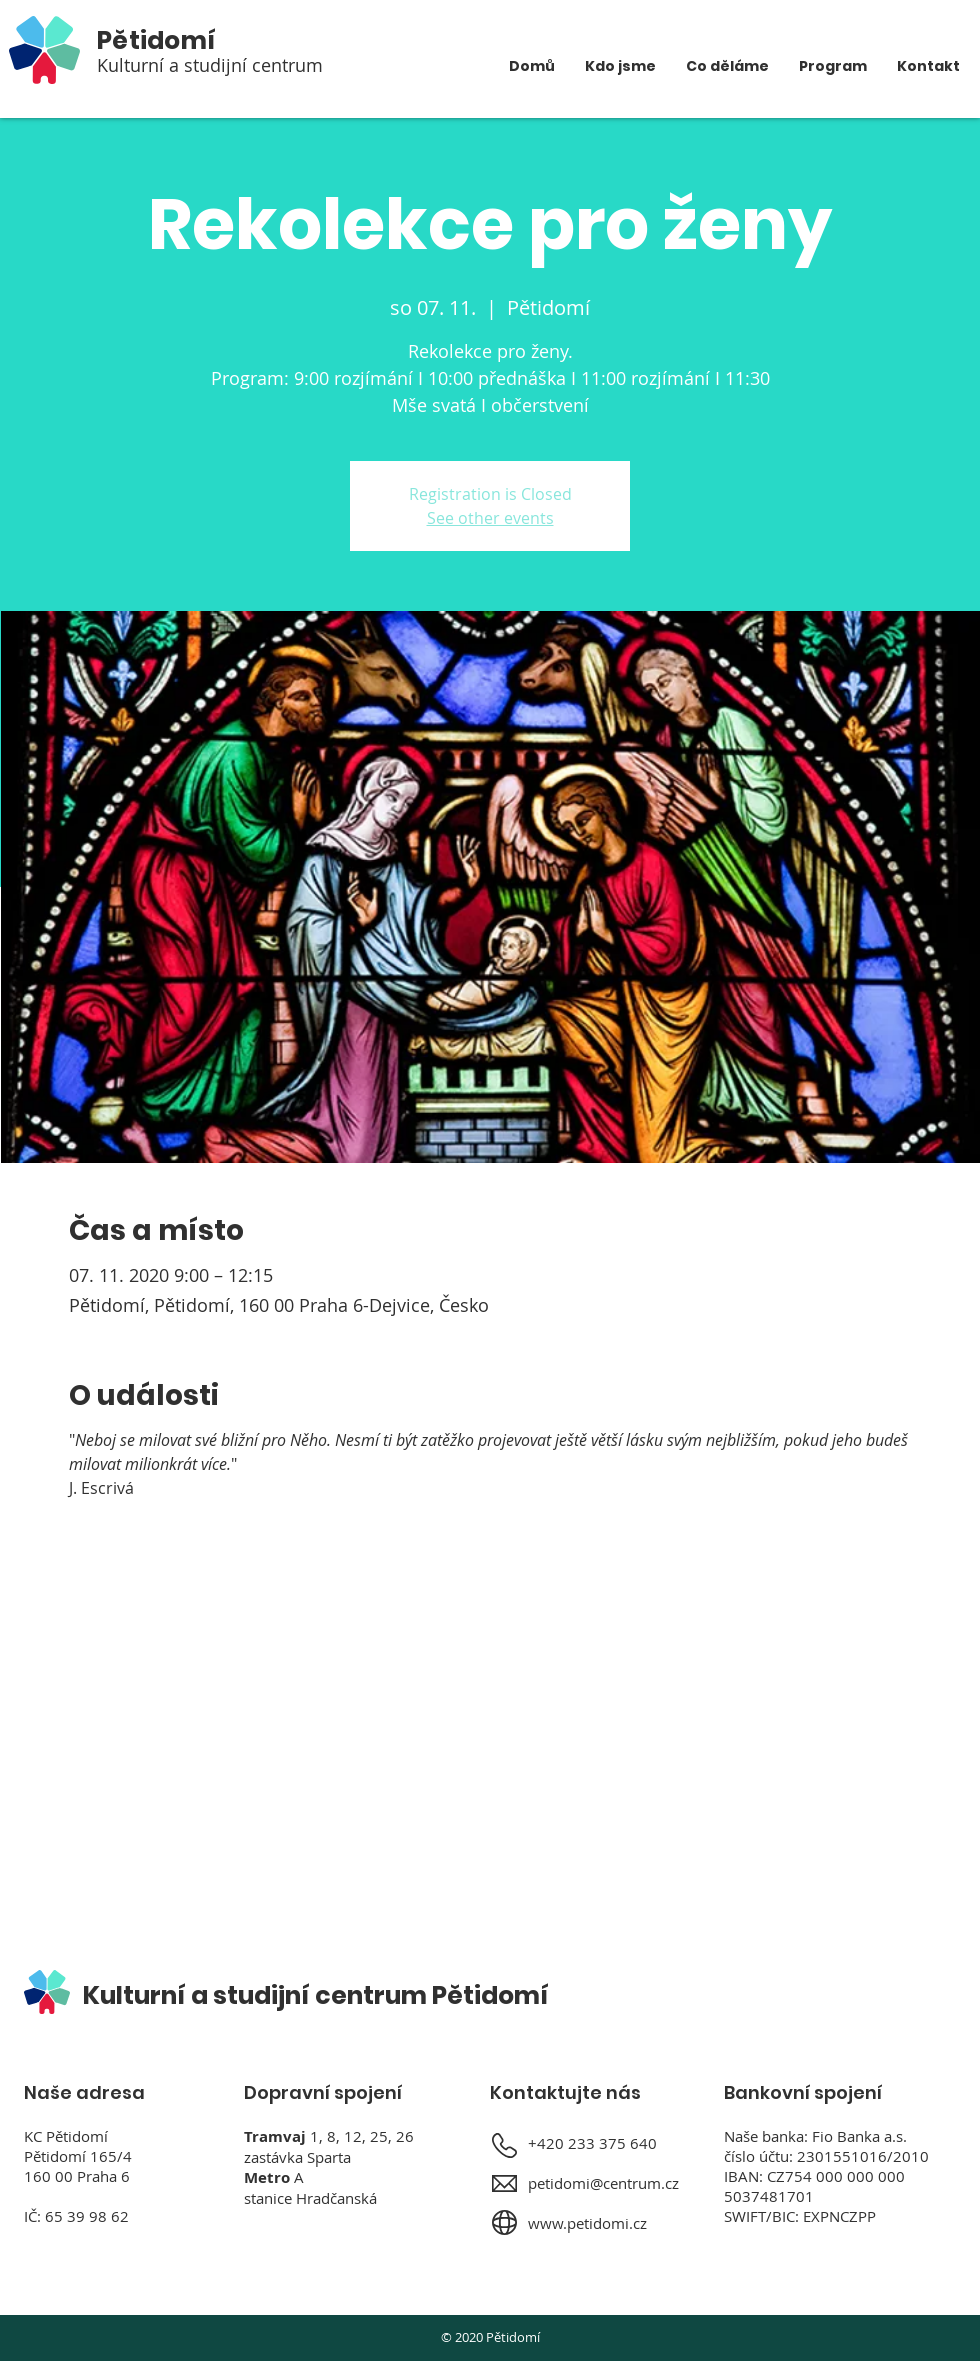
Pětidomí (156, 40)
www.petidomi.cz (587, 2223)
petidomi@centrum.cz (603, 2183)
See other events (490, 518)
